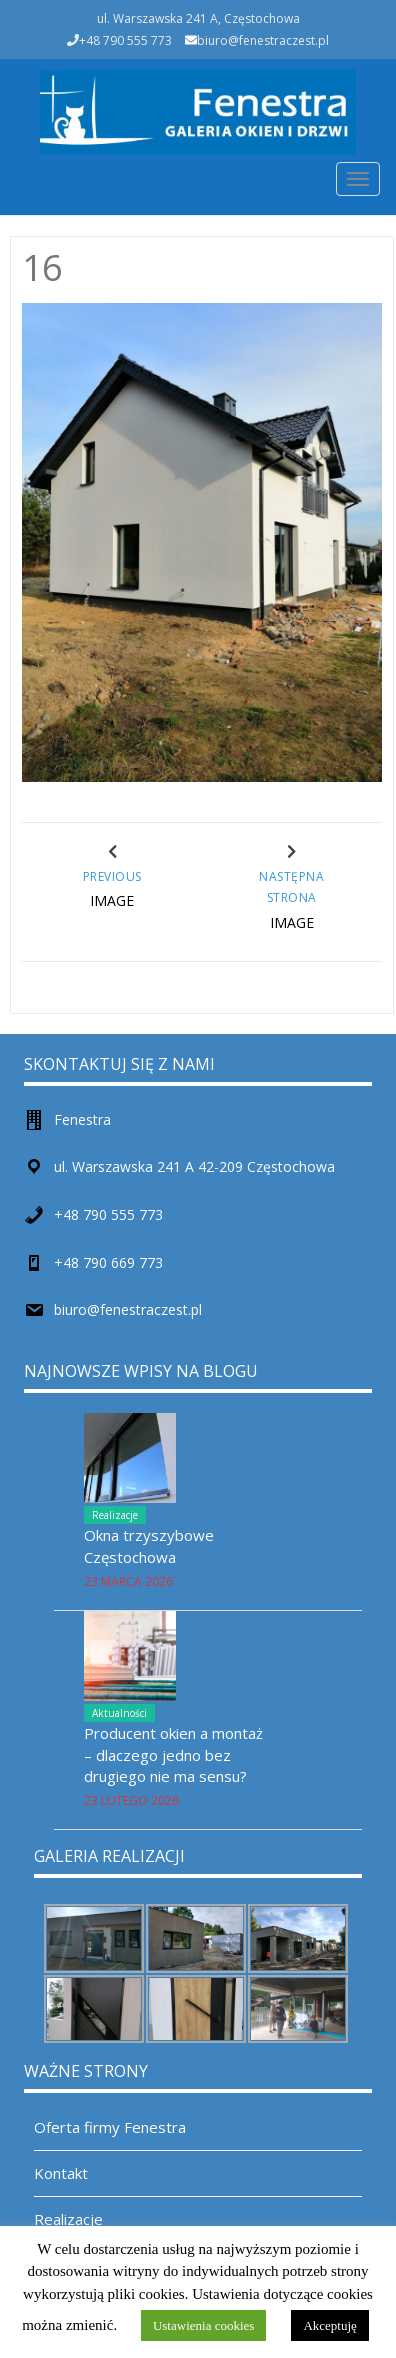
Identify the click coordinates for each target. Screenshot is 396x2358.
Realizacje (115, 1515)
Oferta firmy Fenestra (110, 2127)
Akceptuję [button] (329, 2325)
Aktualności (119, 1713)
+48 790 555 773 (108, 1214)
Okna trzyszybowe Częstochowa (149, 1545)
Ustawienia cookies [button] (203, 2325)
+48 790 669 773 (108, 1262)
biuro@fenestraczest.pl (263, 40)
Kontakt (61, 2173)
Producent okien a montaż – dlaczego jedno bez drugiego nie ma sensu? (173, 1754)
